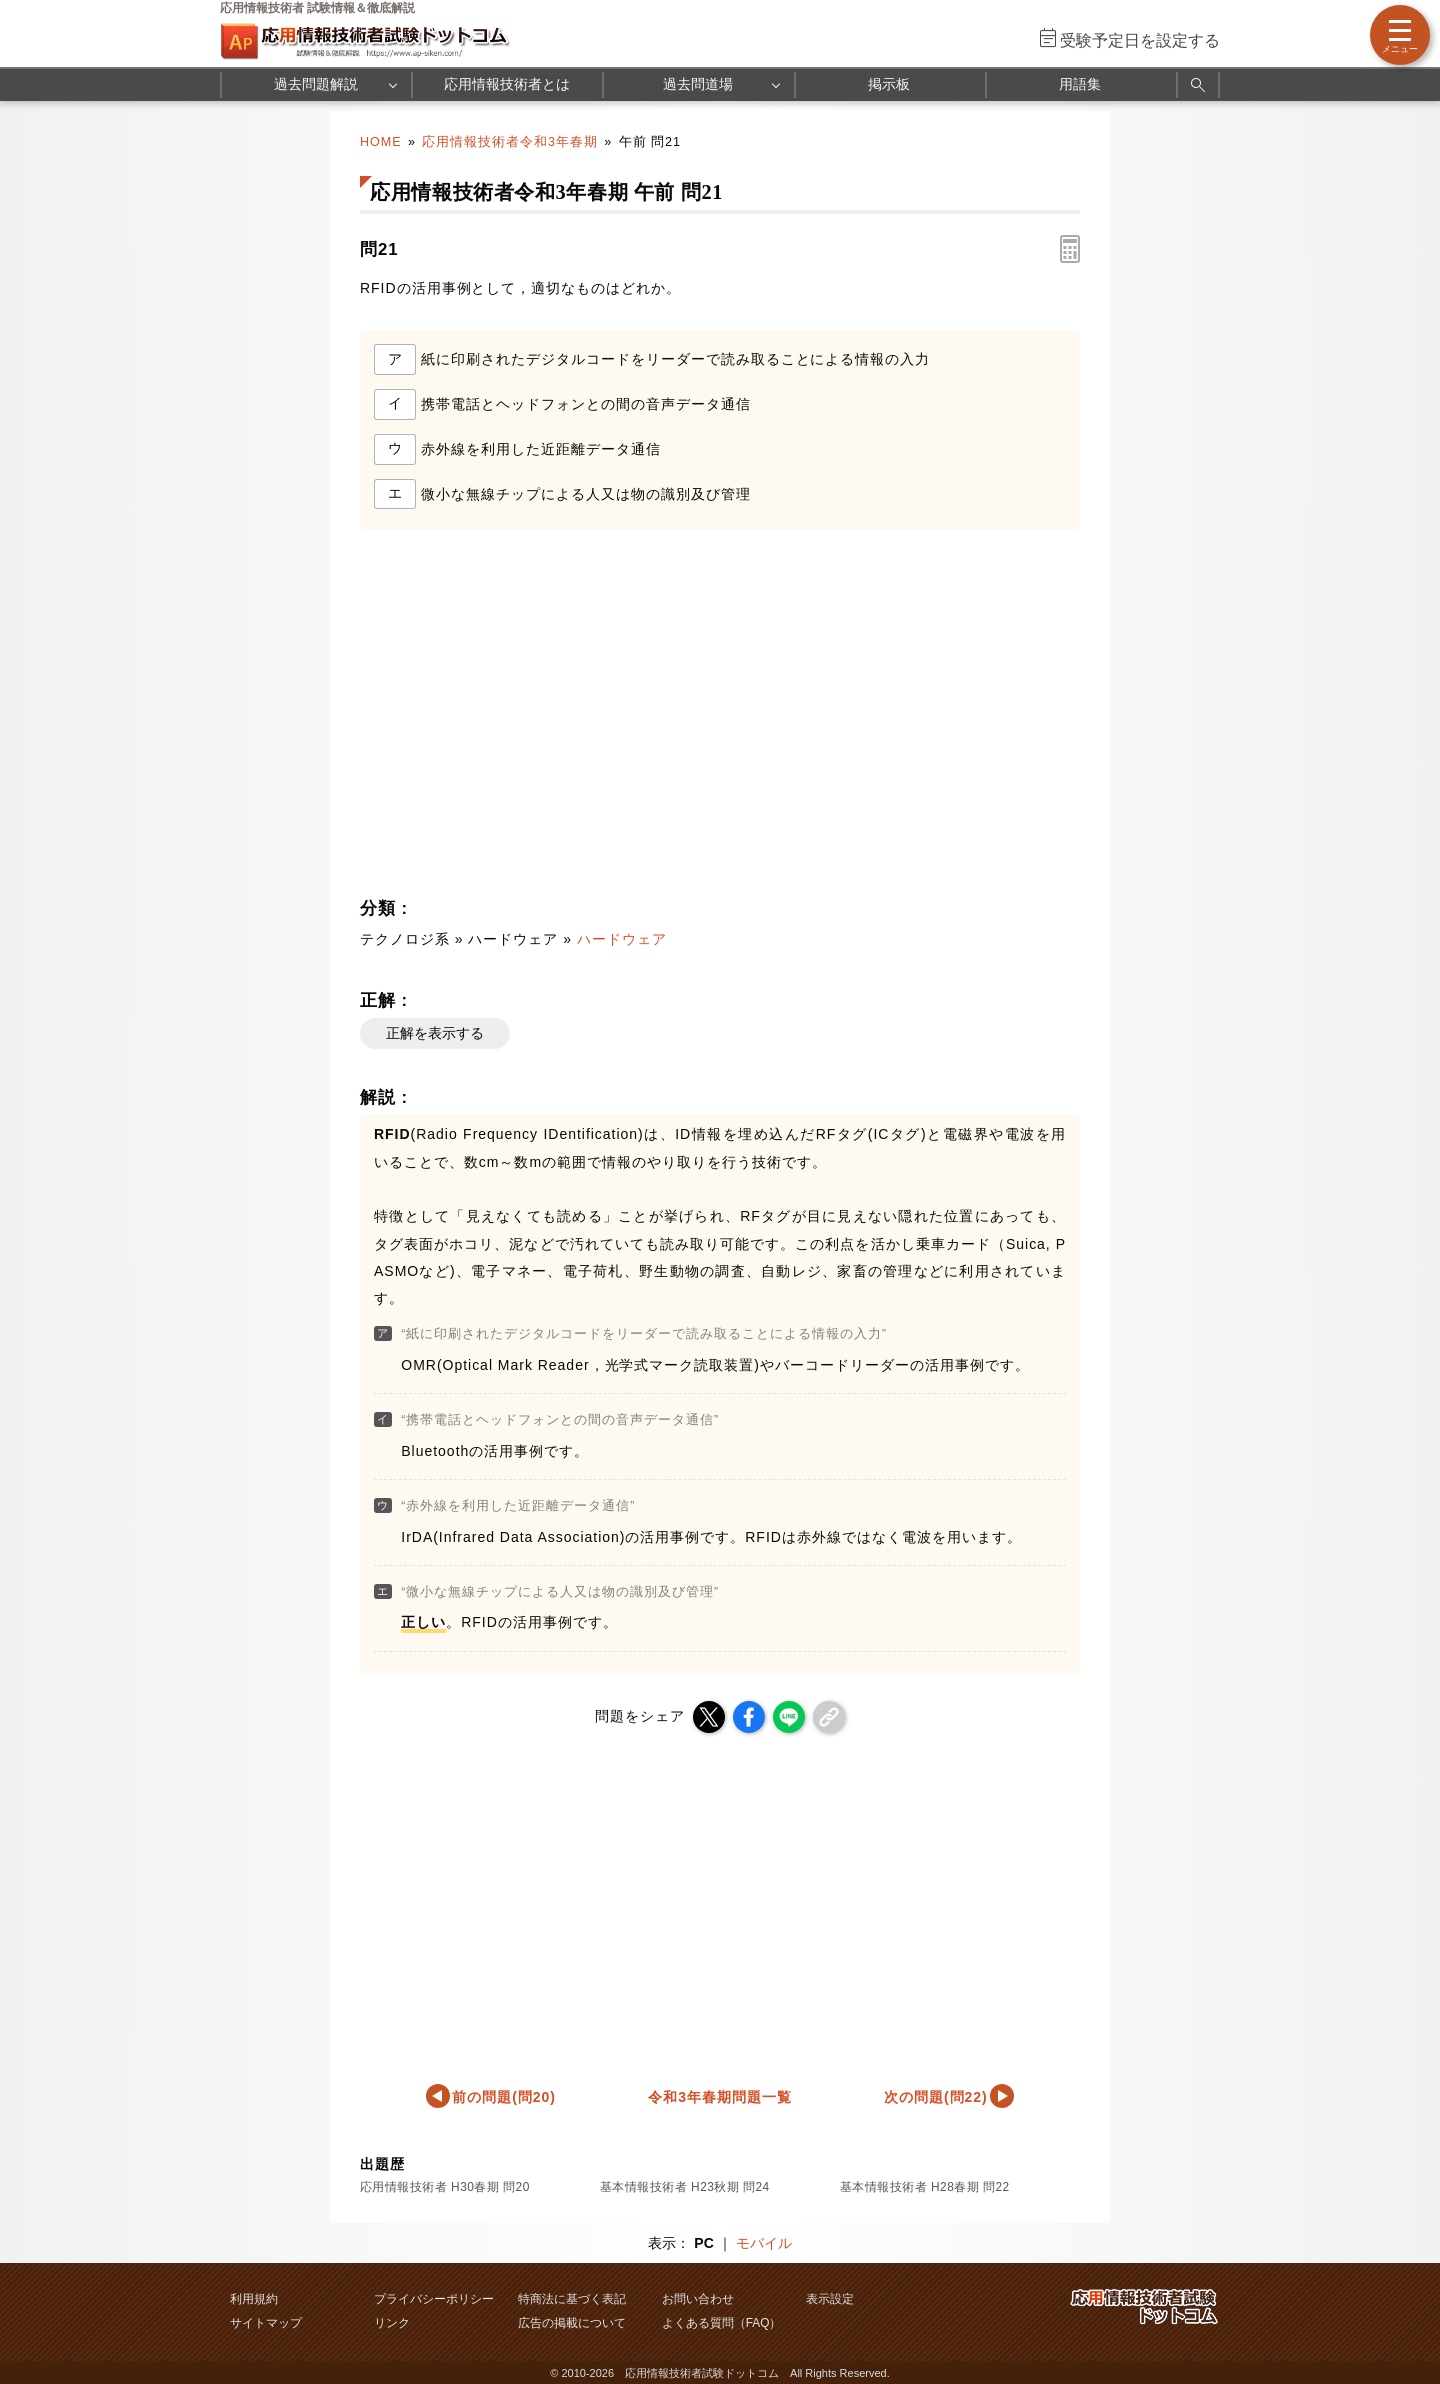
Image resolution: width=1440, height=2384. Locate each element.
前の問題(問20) (504, 2097)
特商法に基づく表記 (572, 2299)
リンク (392, 2323)
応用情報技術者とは (507, 84)
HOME (381, 142)
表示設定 (830, 2299)
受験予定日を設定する (1140, 40)
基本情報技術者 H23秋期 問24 (685, 2187)
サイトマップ (266, 2323)
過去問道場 (698, 84)
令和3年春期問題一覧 (720, 2097)
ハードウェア (622, 939)
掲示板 (889, 84)
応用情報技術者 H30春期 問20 (445, 2187)
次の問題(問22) (936, 2097)
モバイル (764, 2243)
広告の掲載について (572, 2323)
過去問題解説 (316, 84)
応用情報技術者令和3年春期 (510, 142)
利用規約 (254, 2299)
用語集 (1080, 84)
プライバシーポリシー (434, 2299)
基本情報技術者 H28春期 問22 (925, 2187)
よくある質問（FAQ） (722, 2323)
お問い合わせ (698, 2299)
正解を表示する (435, 1033)
